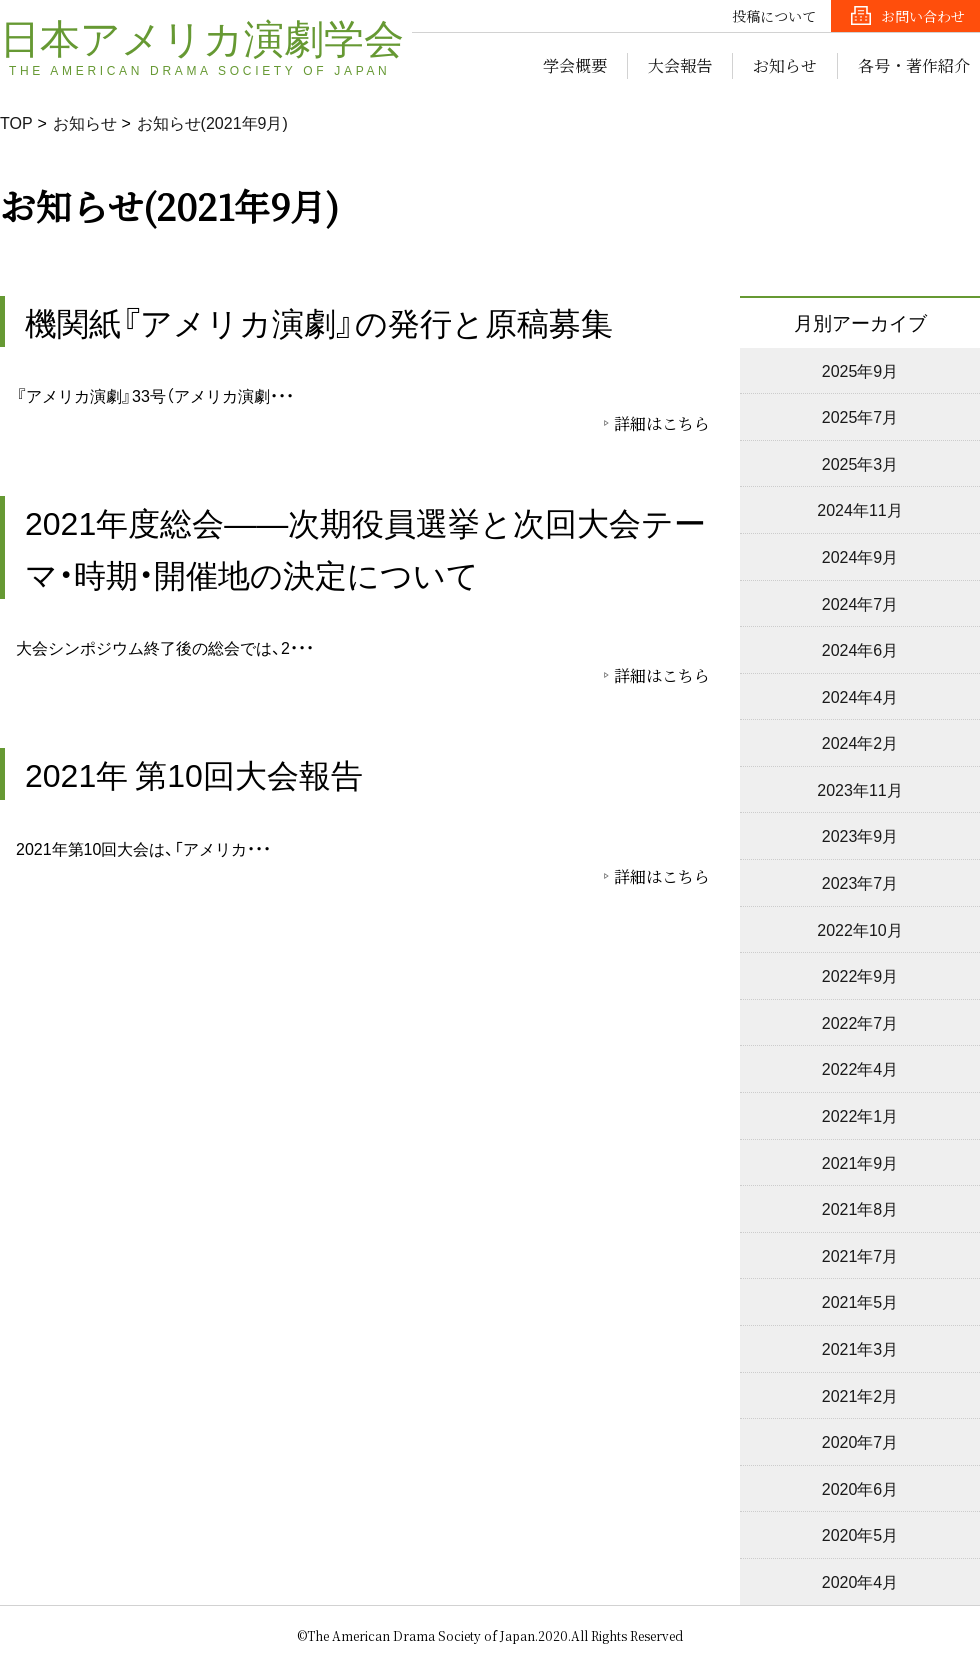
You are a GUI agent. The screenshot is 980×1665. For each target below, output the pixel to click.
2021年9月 (860, 1162)
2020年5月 (860, 1534)
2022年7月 (860, 1022)
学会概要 (575, 65)
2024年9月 (860, 556)
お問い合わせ (923, 16)
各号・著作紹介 (914, 65)
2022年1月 (860, 1115)
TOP (16, 122)
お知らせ (785, 65)
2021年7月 (860, 1255)
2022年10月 (859, 929)
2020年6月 (860, 1488)
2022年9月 (860, 975)
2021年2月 (860, 1395)
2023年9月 (860, 835)
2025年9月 (860, 370)
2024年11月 (859, 509)
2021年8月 (860, 1208)
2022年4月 (860, 1068)
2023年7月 (860, 882)
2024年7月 (860, 603)
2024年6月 (860, 649)
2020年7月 (860, 1441)
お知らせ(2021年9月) (212, 122)
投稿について (774, 16)
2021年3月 (860, 1348)
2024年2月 (860, 742)
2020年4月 (860, 1581)
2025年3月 (860, 463)
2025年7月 (860, 416)
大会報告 (680, 65)
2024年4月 (860, 696)
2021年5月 (860, 1301)
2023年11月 (859, 789)
